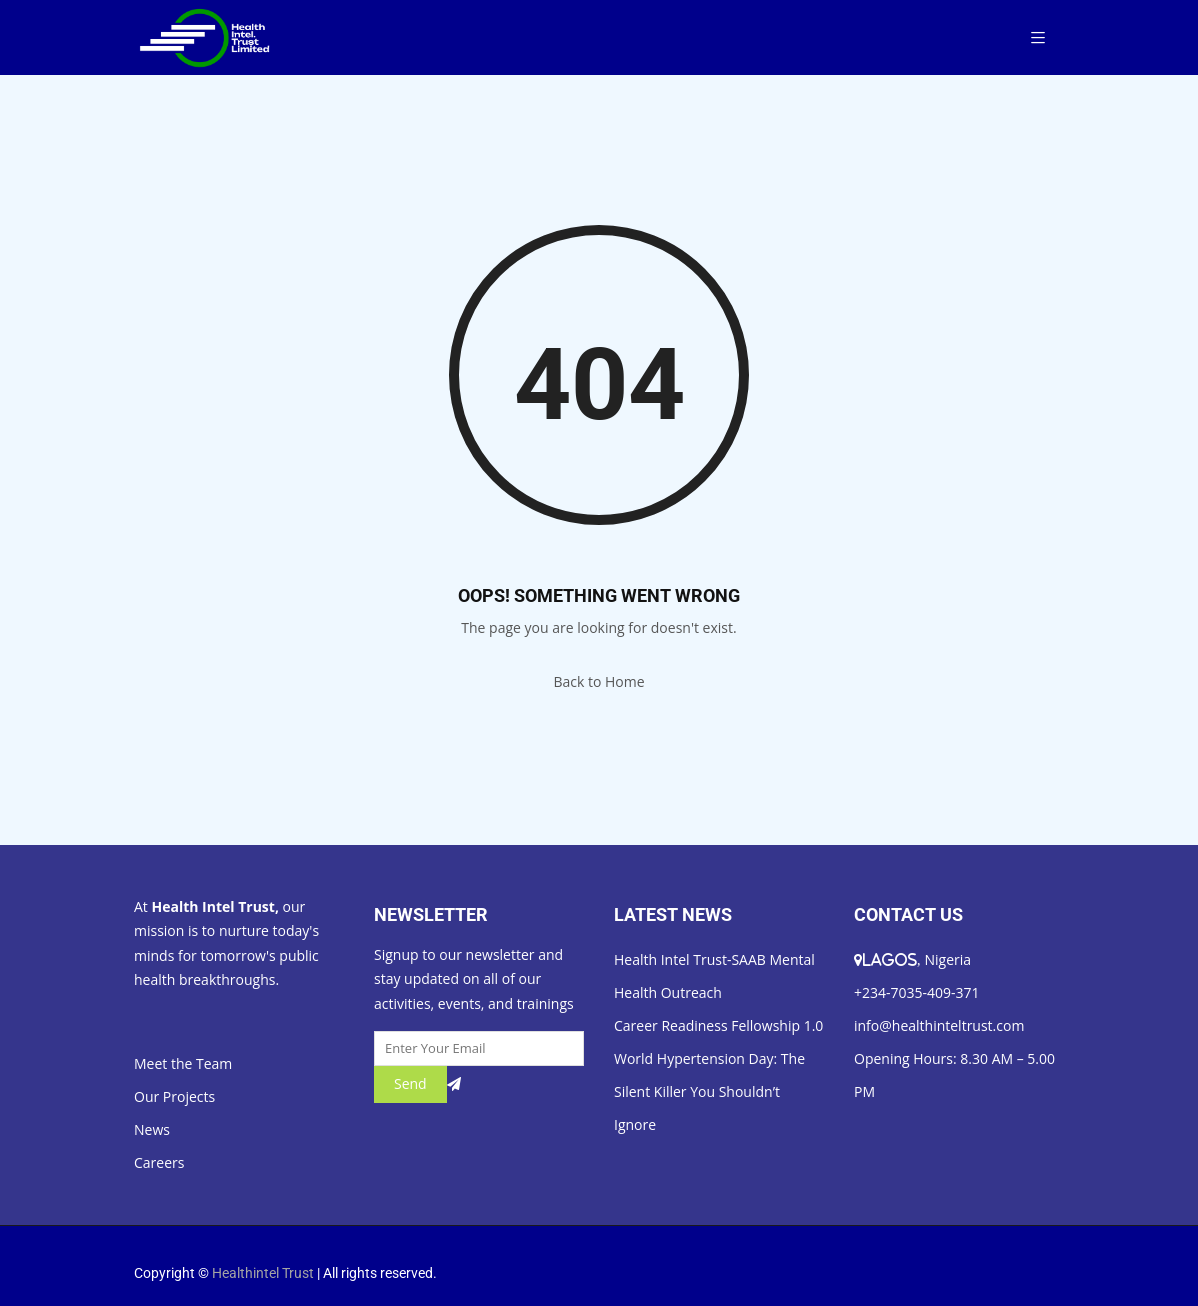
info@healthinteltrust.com (939, 1025)
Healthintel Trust (263, 1273)
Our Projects (174, 1096)
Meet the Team (183, 1063)
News (152, 1129)
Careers (159, 1162)
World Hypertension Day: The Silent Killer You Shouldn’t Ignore (709, 1091)
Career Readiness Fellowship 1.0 (718, 1025)
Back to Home (598, 681)
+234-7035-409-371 (917, 992)
